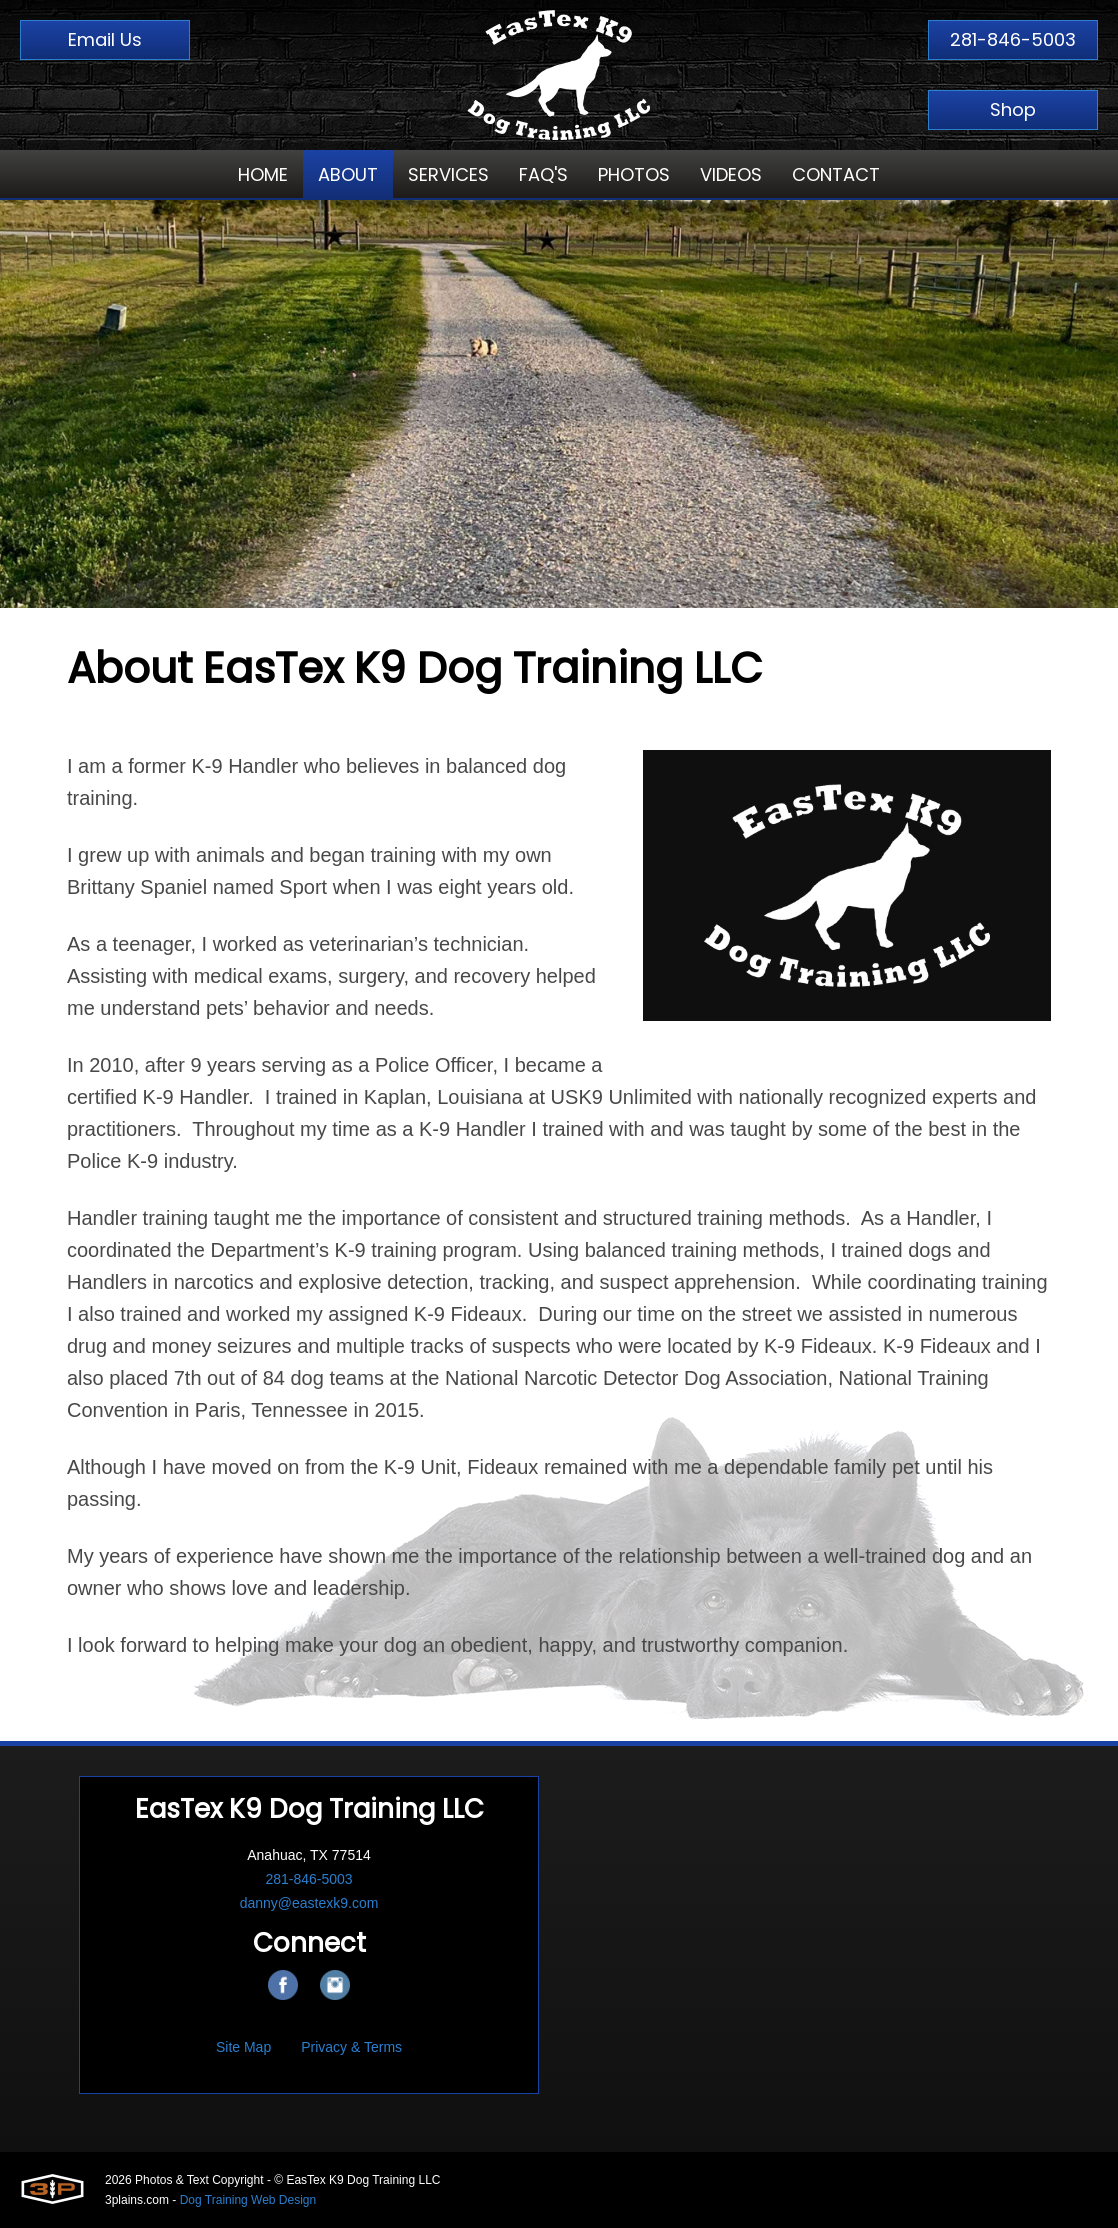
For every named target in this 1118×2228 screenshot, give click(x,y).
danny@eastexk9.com (309, 1903)
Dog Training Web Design (248, 2200)
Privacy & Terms (351, 2047)
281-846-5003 (1013, 39)
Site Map (243, 2047)
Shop (1013, 109)
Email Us (105, 39)
